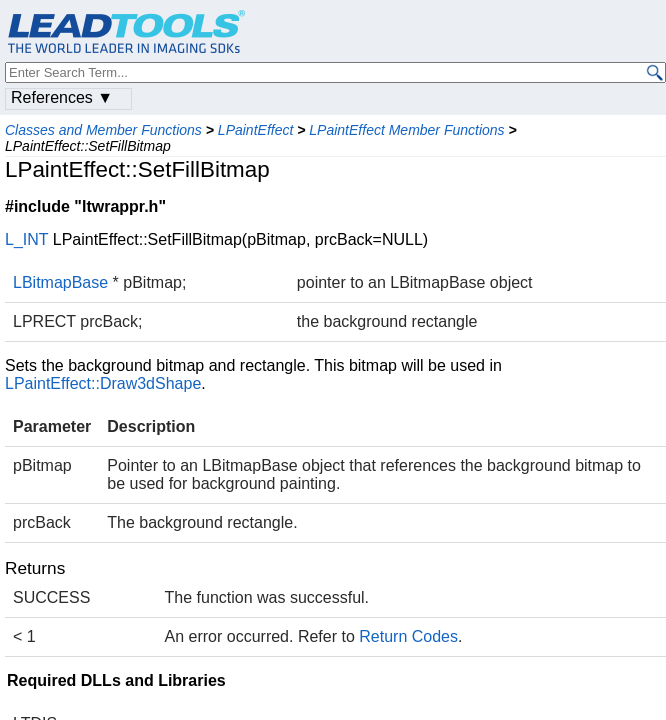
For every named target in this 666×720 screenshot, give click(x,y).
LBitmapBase (60, 282)
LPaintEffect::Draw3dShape (103, 383)
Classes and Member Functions (103, 130)
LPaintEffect (256, 130)
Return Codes (408, 636)
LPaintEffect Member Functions (406, 130)
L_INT (26, 239)
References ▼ (62, 97)
